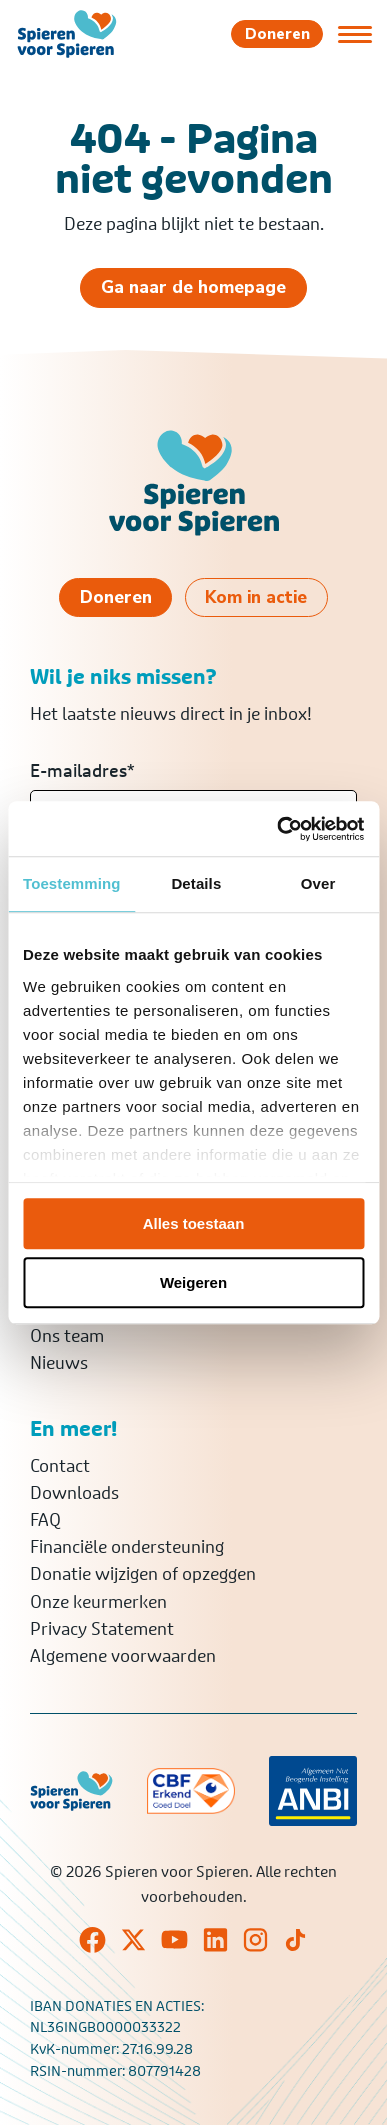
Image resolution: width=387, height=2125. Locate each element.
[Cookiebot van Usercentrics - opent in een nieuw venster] (277, 829)
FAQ (45, 1520)
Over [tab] (318, 883)
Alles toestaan (194, 1223)
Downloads (74, 1493)
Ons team (67, 1336)
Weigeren (193, 1282)
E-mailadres (82, 771)
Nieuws (59, 1363)
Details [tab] (196, 883)
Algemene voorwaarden (123, 1656)
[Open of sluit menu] (355, 34)
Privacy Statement (102, 1629)
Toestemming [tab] (72, 883)
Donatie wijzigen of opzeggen (143, 1574)
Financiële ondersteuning (127, 1547)
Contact (60, 1466)
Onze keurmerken (98, 1602)
